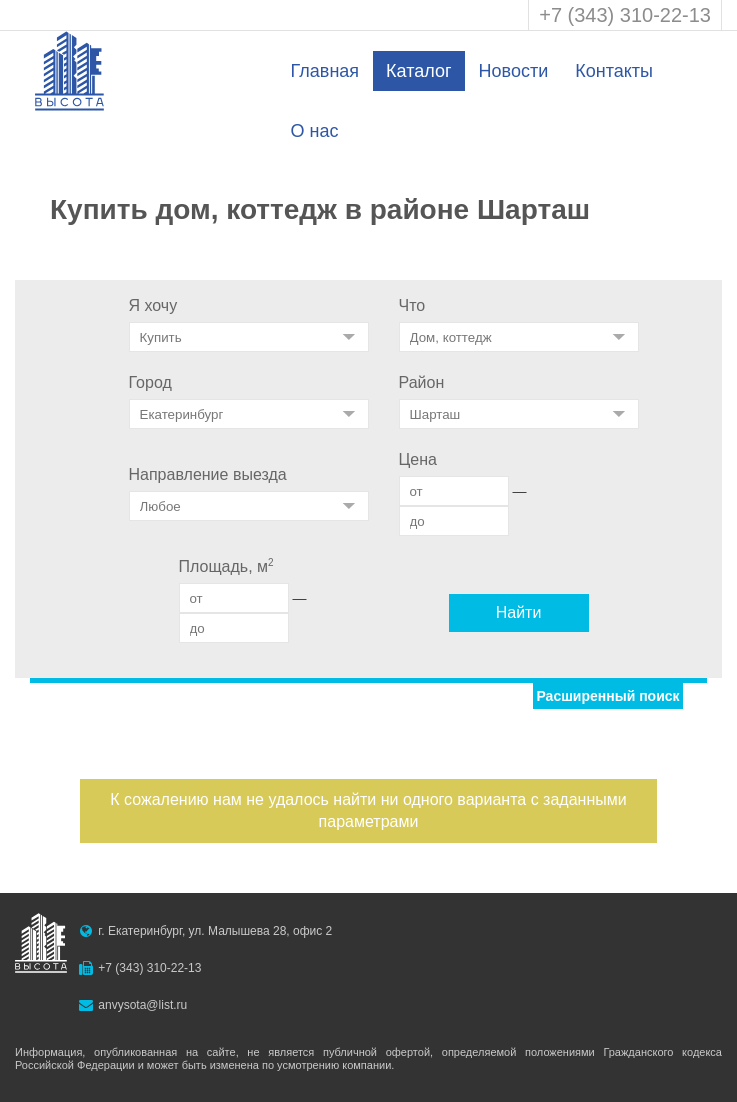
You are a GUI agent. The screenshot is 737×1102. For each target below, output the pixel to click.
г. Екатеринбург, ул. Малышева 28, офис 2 (215, 931)
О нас (315, 131)
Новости (514, 71)
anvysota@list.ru (142, 1005)
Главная (325, 71)
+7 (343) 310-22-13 (625, 15)
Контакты (614, 71)
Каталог (418, 71)
